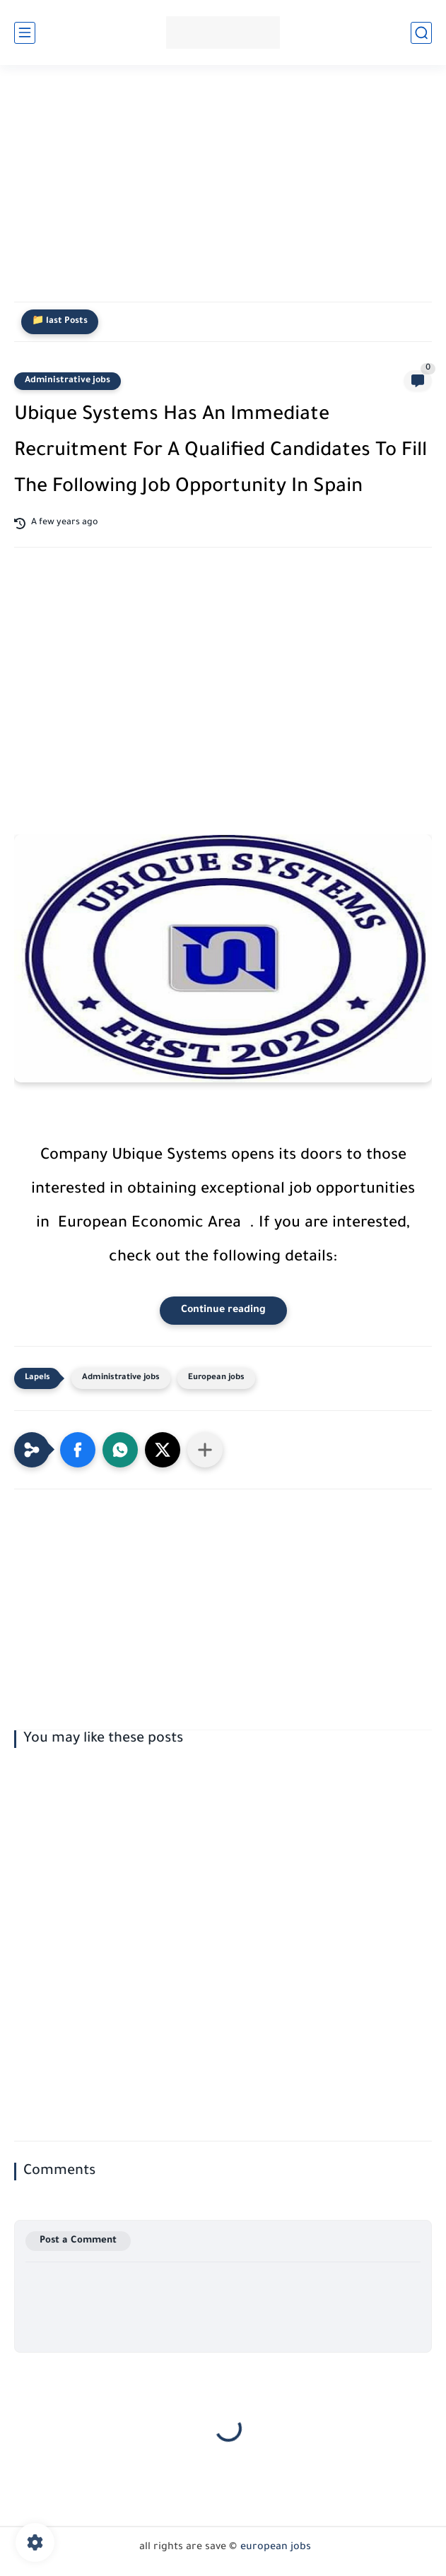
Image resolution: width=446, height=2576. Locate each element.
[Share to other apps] (205, 1449)
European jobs (216, 1378)
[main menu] (24, 33)
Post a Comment (78, 2240)
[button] (77, 1449)
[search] (421, 33)
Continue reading (223, 1310)
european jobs (275, 2547)
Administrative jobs (67, 381)
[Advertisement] (223, 192)
